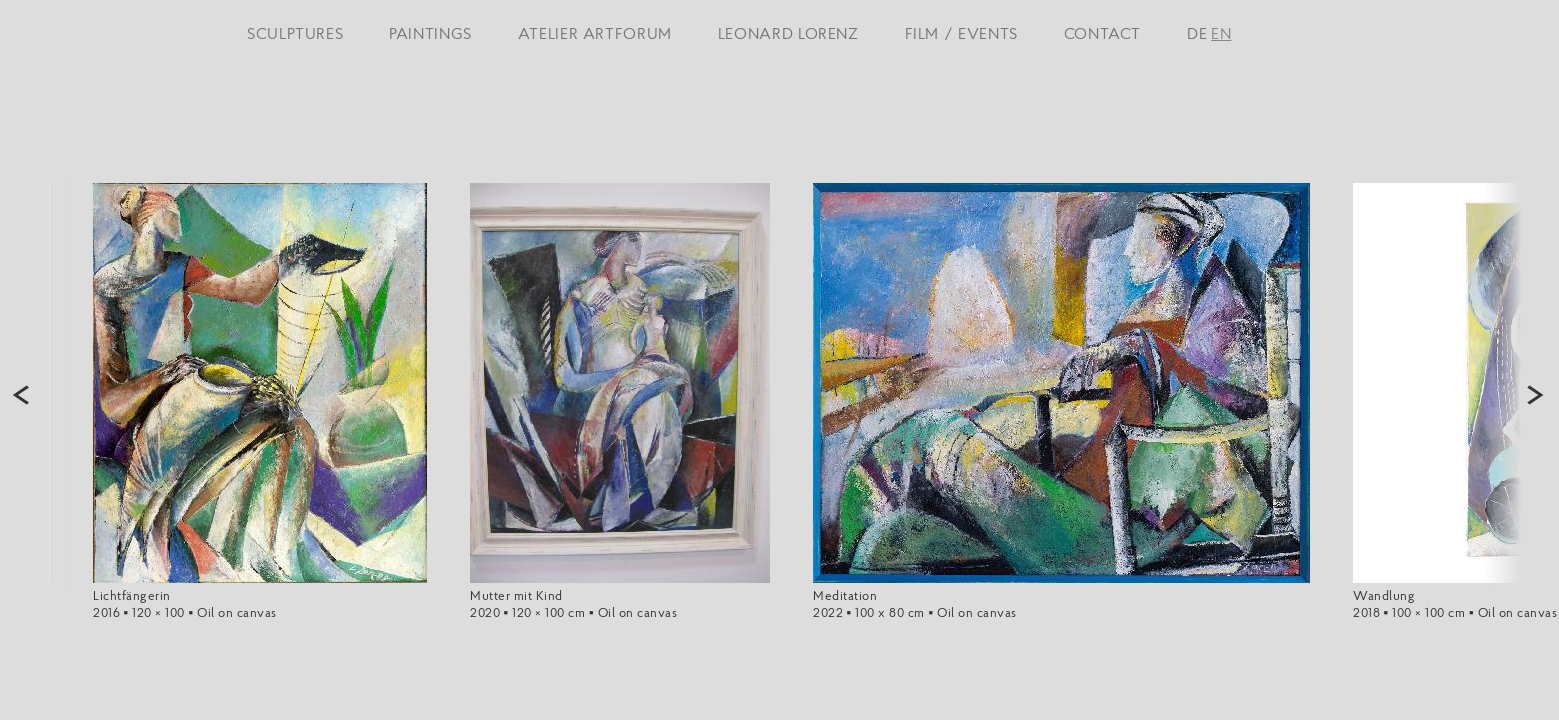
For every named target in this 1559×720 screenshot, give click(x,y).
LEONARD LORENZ (788, 33)
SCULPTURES (295, 33)
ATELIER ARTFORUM (595, 33)
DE (1197, 33)
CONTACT (1102, 33)
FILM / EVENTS (961, 33)
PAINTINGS (430, 33)
